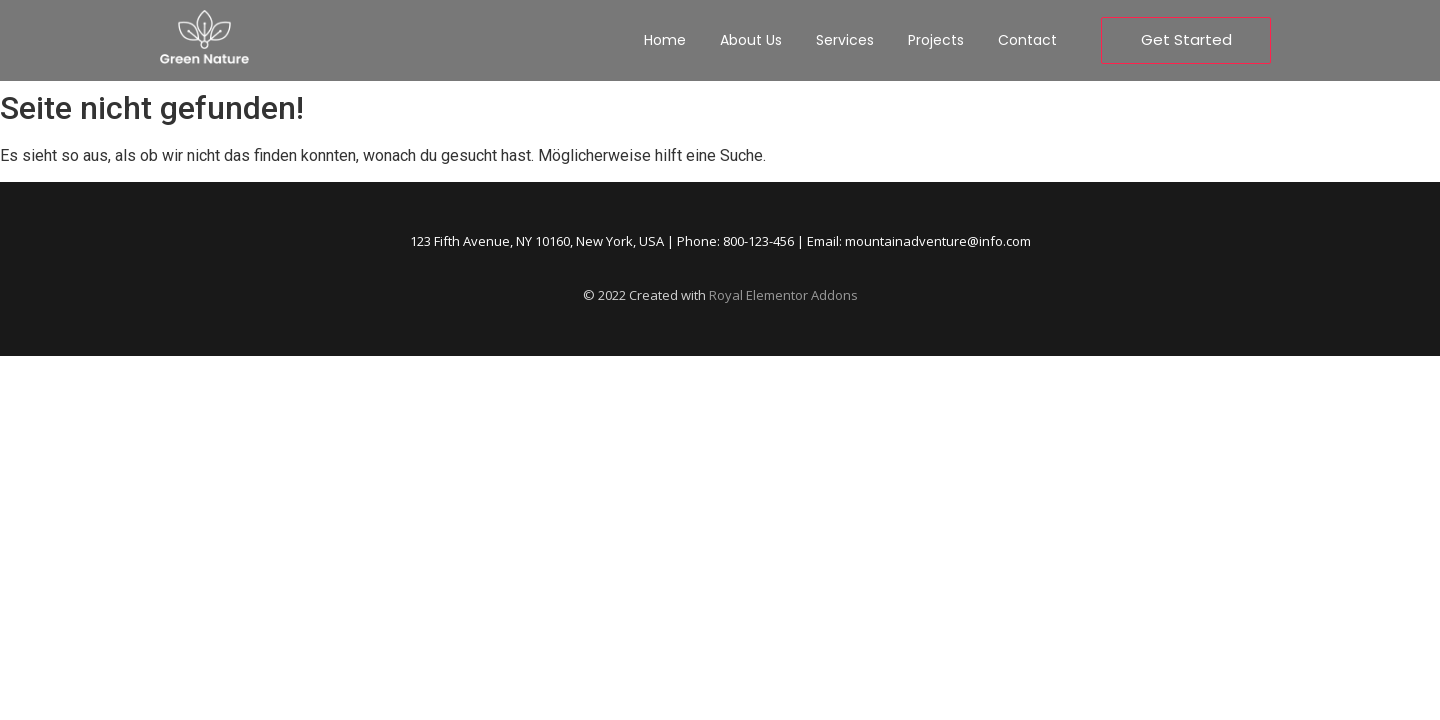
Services (845, 40)
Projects (936, 40)
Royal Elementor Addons (783, 295)
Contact (1027, 40)
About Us (751, 40)
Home (665, 40)
